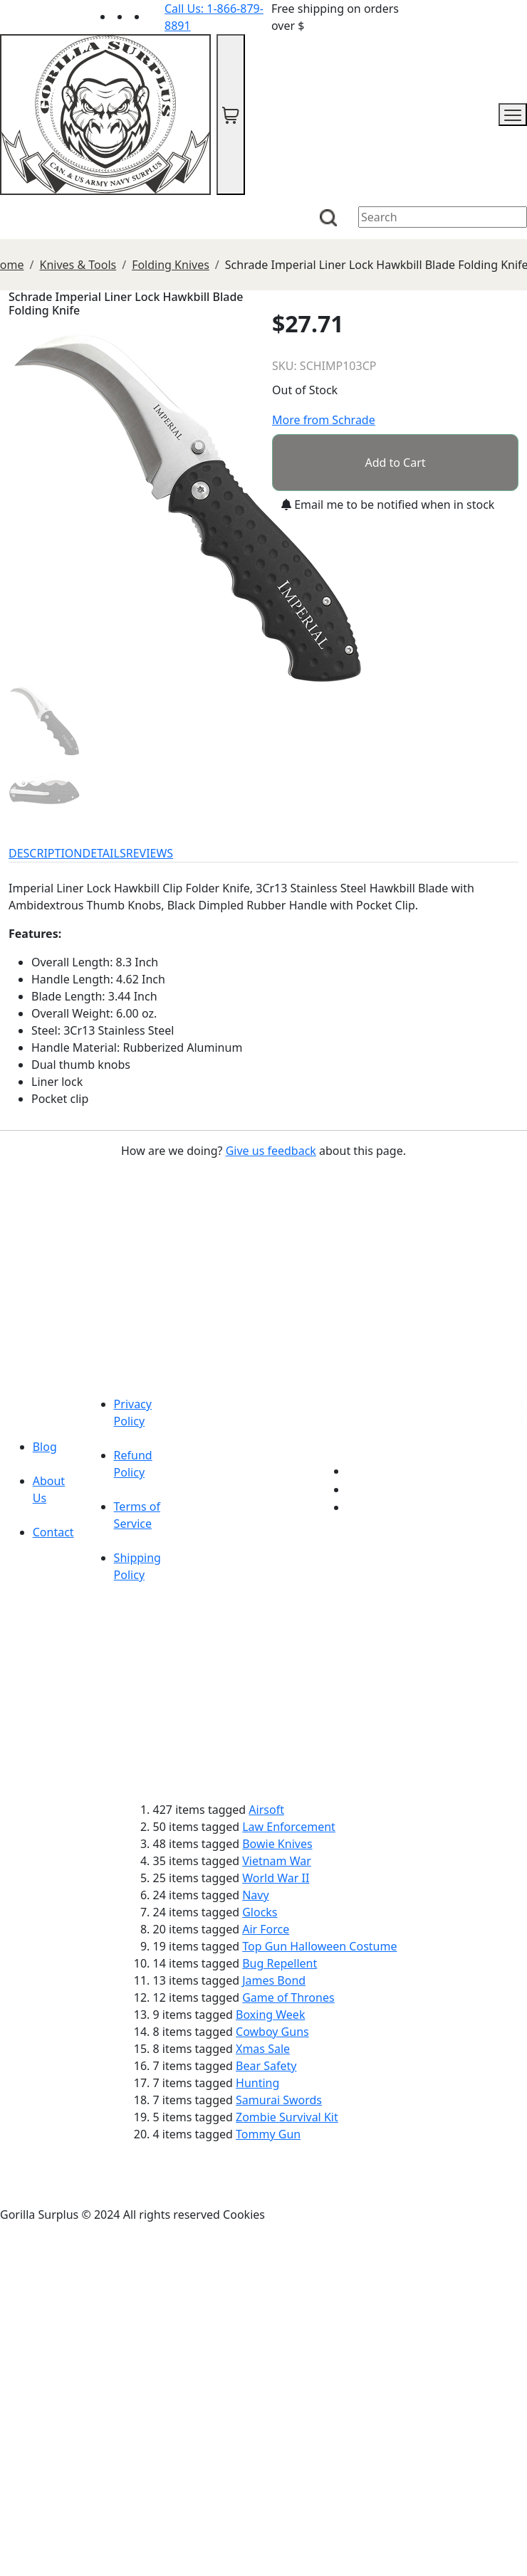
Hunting (257, 2083)
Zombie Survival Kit (287, 2117)
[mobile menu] (513, 114)
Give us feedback (271, 1150)
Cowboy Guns (272, 2031)
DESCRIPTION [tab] (46, 853)
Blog (45, 1447)
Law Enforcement (288, 1827)
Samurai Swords (279, 2100)
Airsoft (266, 1809)
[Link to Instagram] (156, 16)
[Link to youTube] (355, 1471)
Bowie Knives (277, 1844)
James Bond (274, 1980)
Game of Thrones (288, 1997)
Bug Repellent (279, 1963)
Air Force (265, 1929)
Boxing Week (270, 2014)
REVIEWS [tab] (149, 853)
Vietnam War (276, 1861)
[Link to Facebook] (355, 1489)
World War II (275, 1878)
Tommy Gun (268, 2134)
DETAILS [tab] (104, 853)
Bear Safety (266, 2066)
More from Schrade (323, 420)
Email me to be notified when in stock (387, 504)
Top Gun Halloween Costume (319, 1946)
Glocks (259, 1912)
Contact (53, 1532)
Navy (255, 1895)
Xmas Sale (263, 2049)
